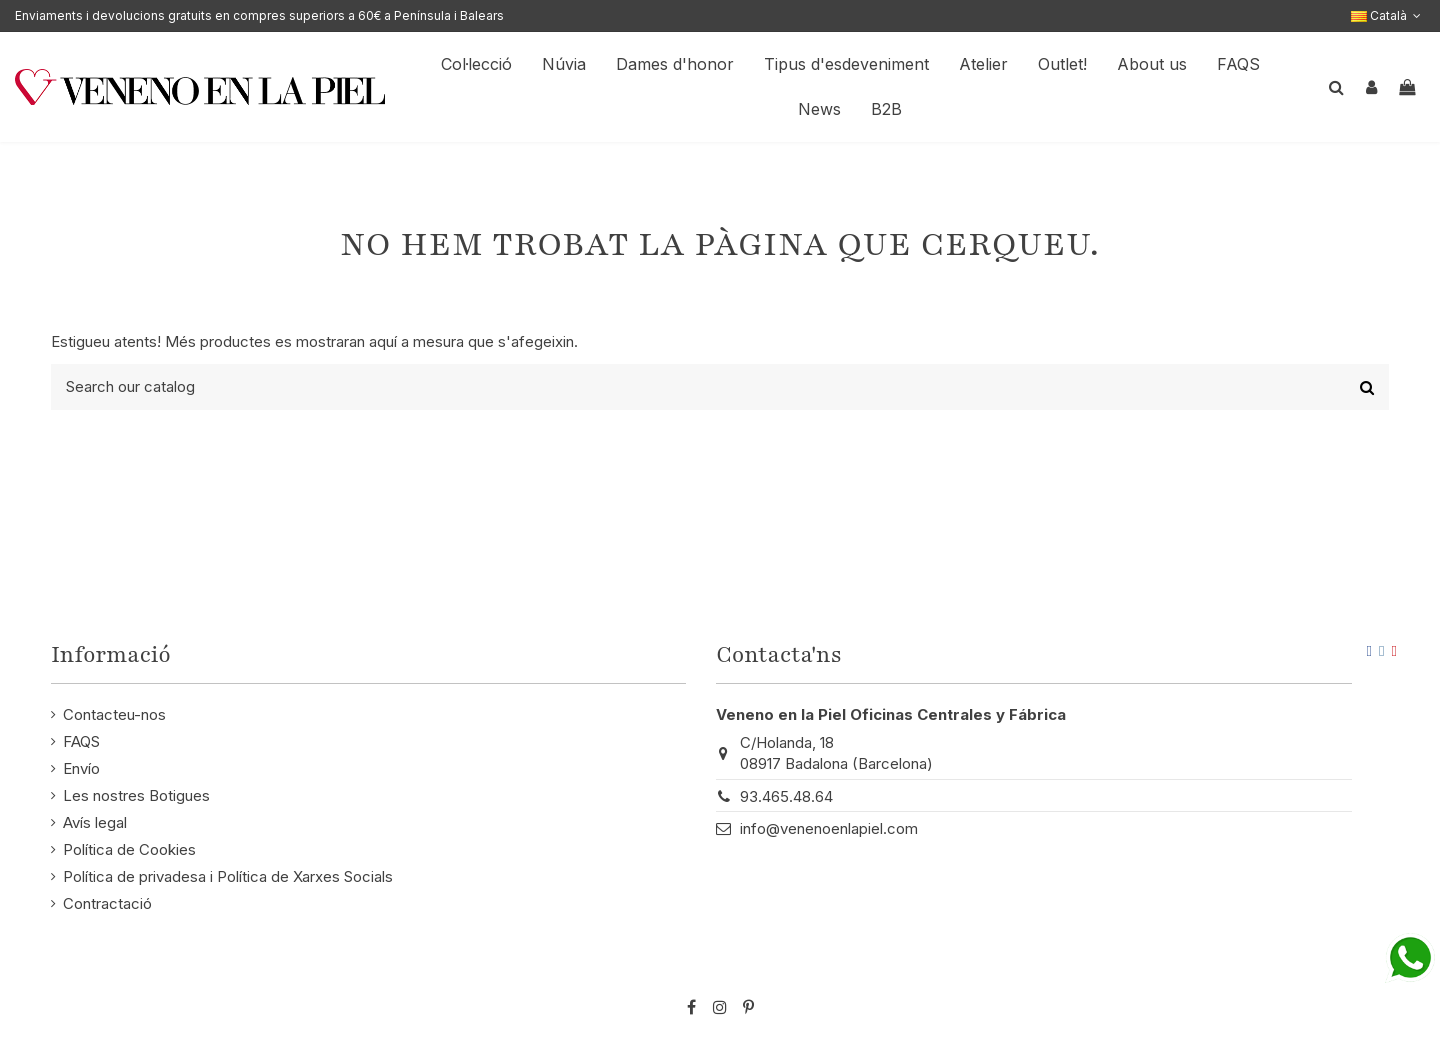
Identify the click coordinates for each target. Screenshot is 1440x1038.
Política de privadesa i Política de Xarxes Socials (228, 876)
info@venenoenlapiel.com (829, 828)
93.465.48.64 (786, 796)
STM (1335, 974)
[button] (1152, 64)
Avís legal (95, 822)
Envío (81, 768)
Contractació (107, 903)
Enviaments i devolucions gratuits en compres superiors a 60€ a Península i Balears (259, 15)
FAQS (81, 741)
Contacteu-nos (114, 714)
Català (1388, 15)
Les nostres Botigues (136, 795)
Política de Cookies (129, 849)
